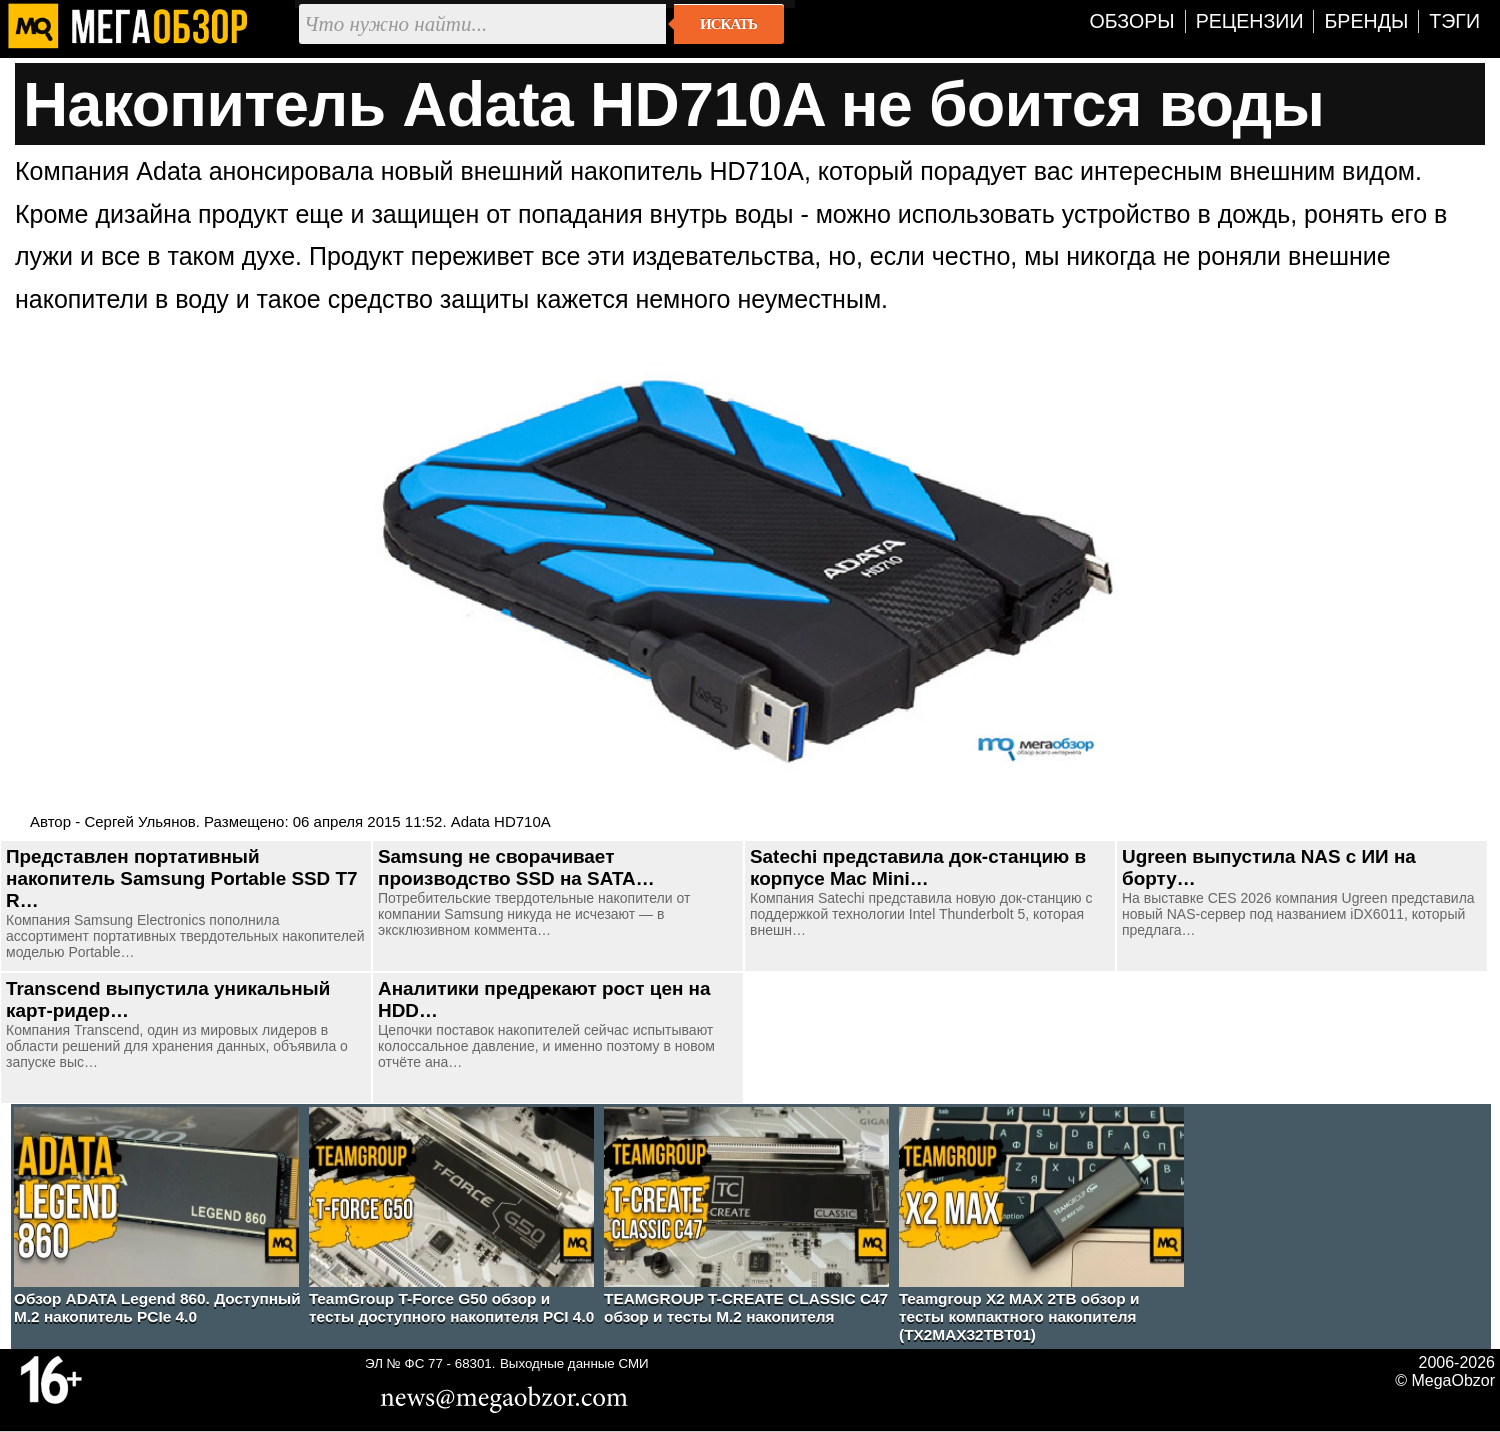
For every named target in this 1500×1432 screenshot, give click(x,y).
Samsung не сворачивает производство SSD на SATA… (516, 867)
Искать (728, 24)
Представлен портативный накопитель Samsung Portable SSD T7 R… (182, 878)
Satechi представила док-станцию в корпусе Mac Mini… (918, 867)
